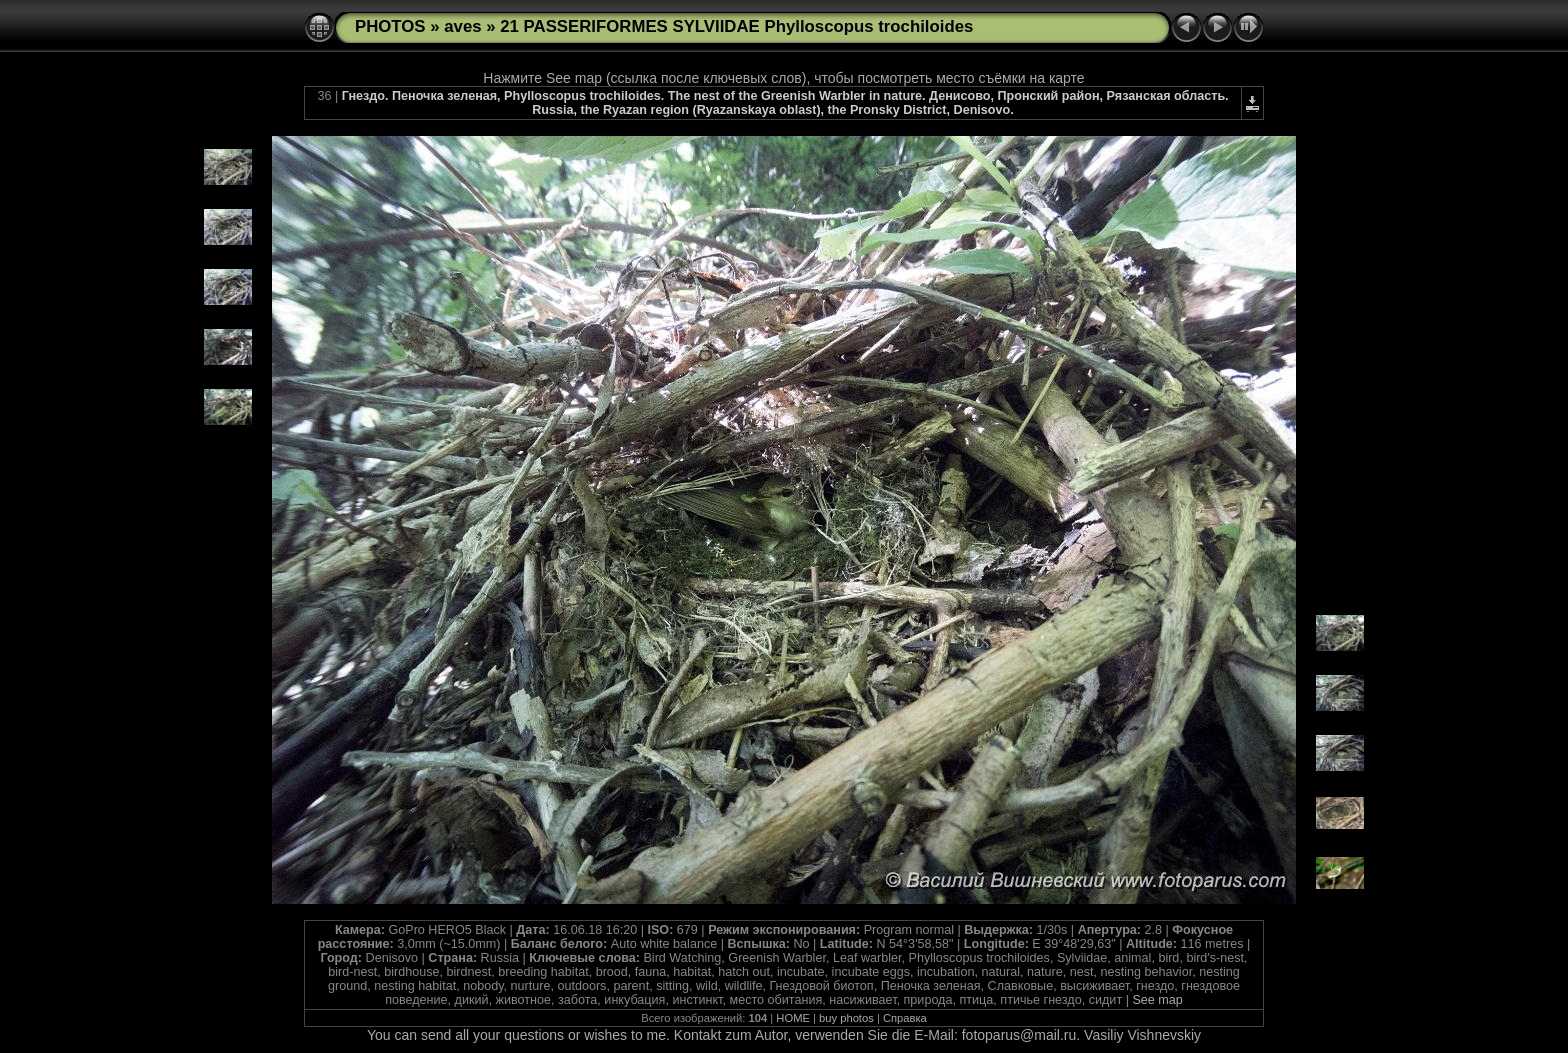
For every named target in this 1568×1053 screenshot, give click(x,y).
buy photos (846, 1018)
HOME (793, 1018)
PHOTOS (390, 26)
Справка (905, 1018)
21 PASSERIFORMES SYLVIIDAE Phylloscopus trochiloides (736, 26)
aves (462, 26)
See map (1157, 1000)
